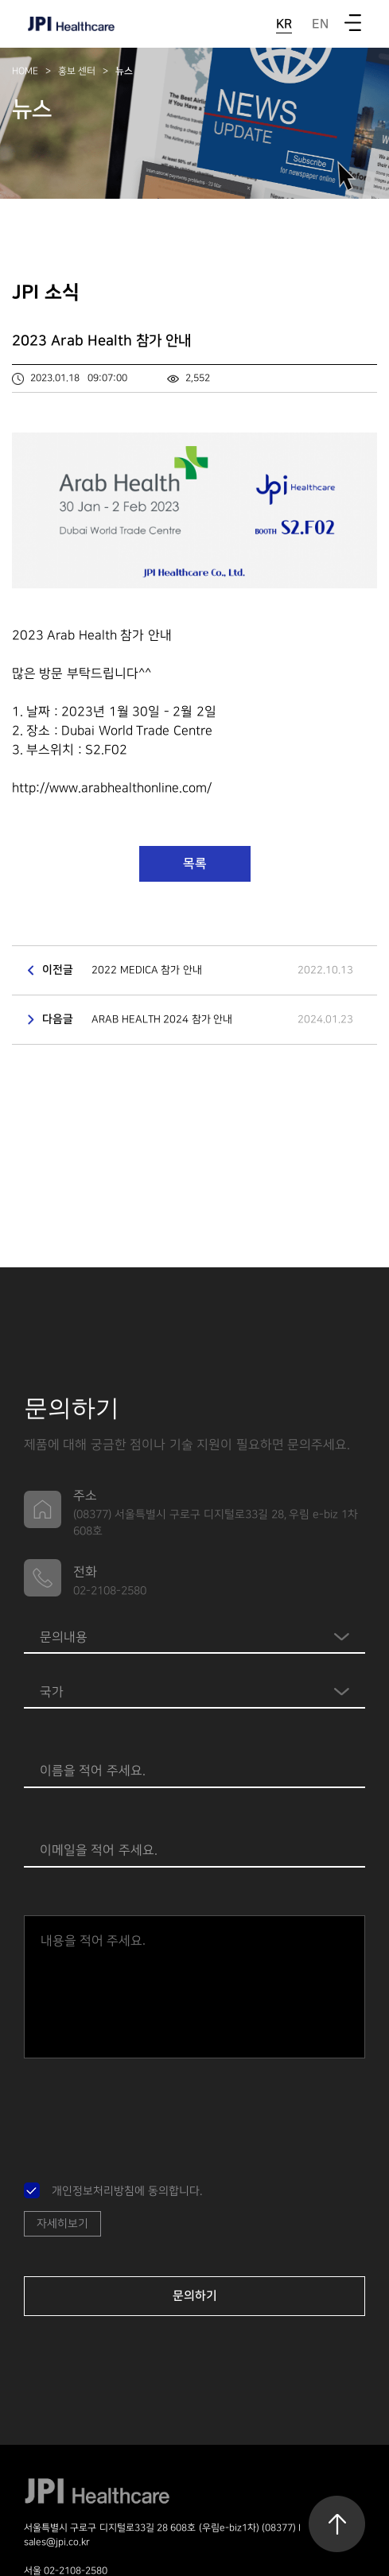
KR (284, 24)
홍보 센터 (76, 71)
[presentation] (145, 2113)
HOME (25, 71)
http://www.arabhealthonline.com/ (112, 788)
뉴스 (124, 71)
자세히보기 (62, 2223)
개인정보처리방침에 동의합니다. (127, 2191)
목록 (195, 863)
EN (320, 24)
